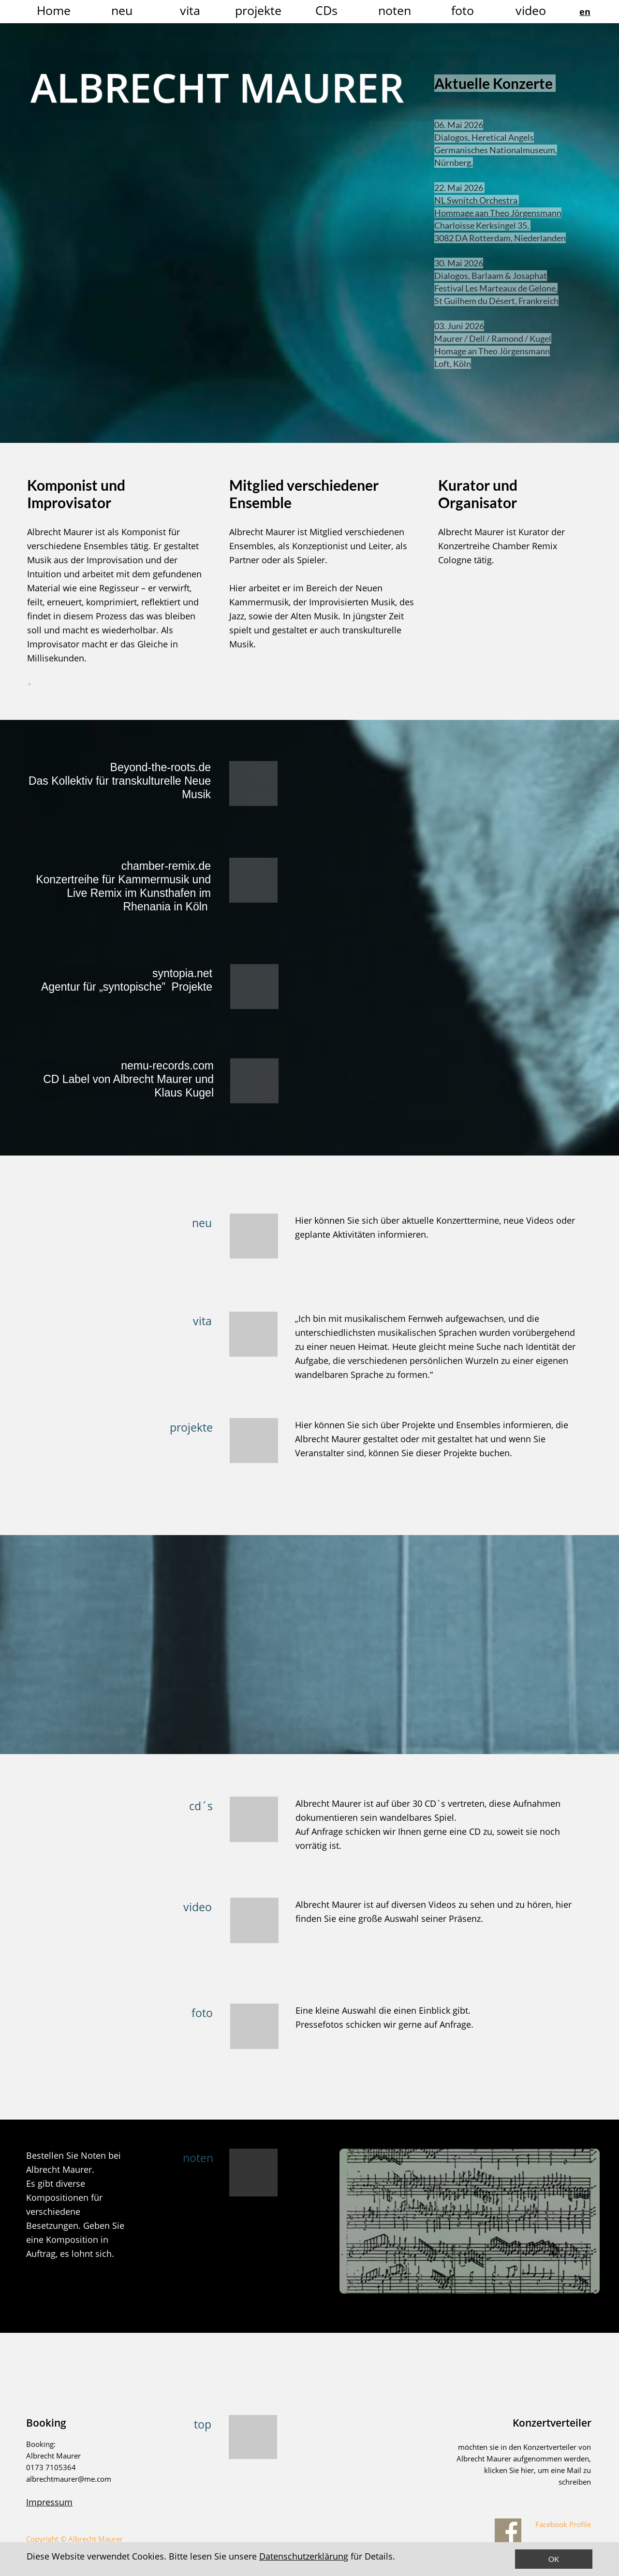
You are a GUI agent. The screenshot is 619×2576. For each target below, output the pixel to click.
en (584, 11)
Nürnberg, (461, 162)
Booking (46, 2423)
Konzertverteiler (552, 2423)
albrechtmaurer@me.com (68, 2479)
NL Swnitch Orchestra (484, 200)
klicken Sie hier (509, 2470)
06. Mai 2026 (466, 124)
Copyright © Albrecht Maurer (74, 2539)
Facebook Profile (562, 2524)
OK (553, 2559)
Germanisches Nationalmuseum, (503, 150)
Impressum (49, 2502)
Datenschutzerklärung (303, 2556)
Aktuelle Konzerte (503, 83)
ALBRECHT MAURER (217, 87)
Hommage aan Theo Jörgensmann (506, 212)
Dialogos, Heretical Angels (492, 137)
